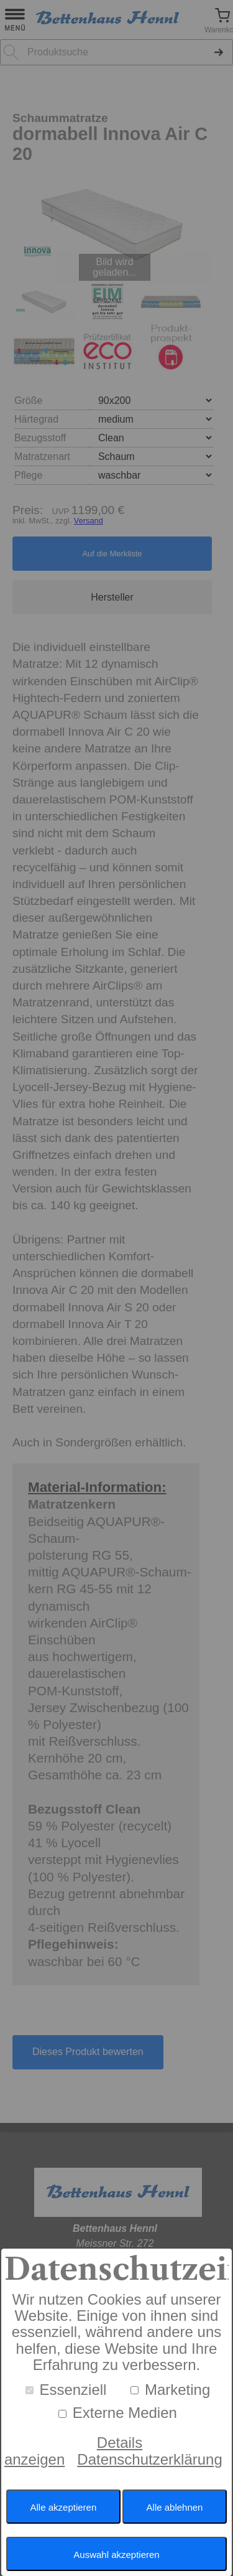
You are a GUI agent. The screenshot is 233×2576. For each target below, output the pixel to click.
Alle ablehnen (175, 2507)
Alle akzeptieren (63, 2507)
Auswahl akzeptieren (116, 2554)
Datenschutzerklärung (149, 2459)
